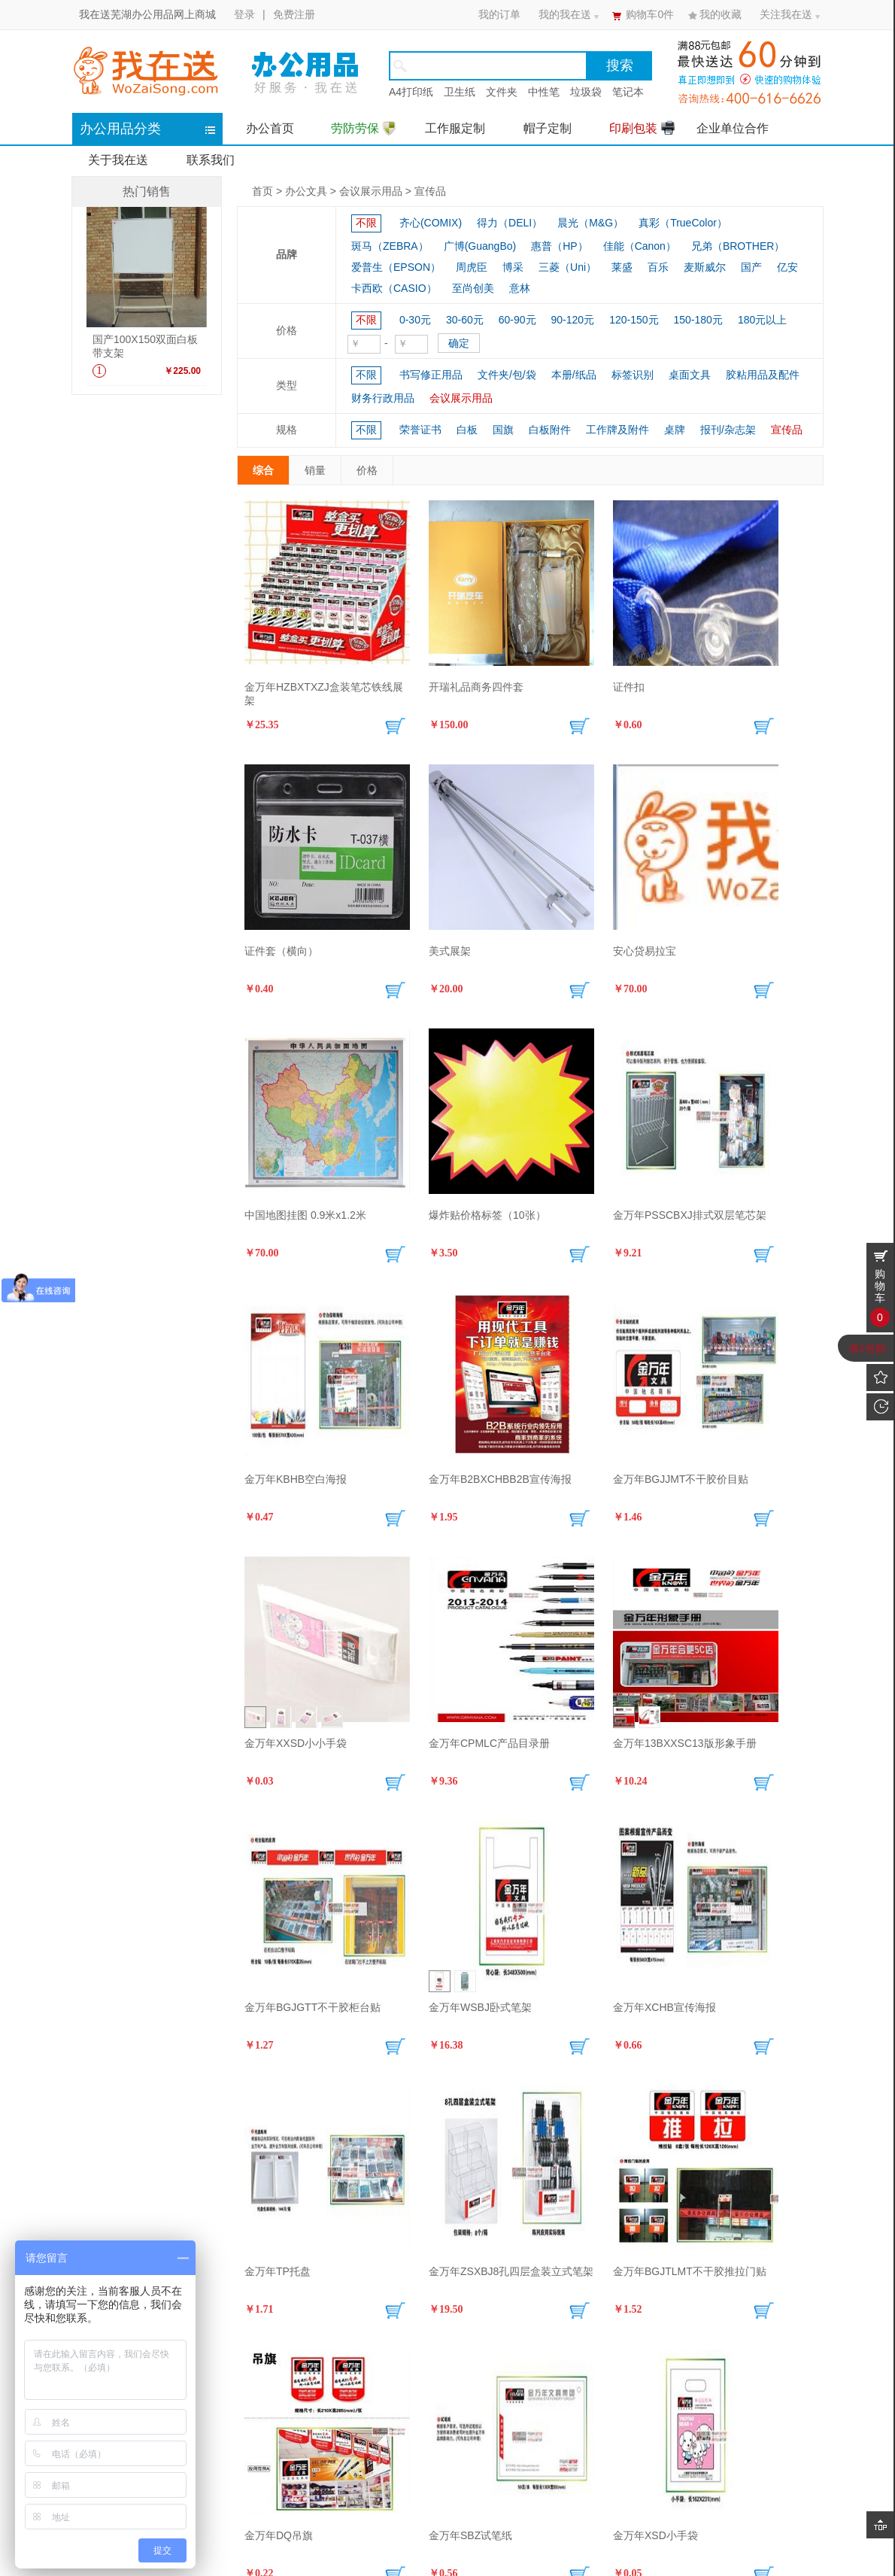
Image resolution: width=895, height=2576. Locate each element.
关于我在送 (118, 159)
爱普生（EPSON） (396, 267)
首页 (262, 191)
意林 (519, 288)
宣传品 (430, 191)
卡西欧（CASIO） (394, 288)
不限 (366, 223)
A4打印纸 (411, 92)
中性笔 (544, 92)
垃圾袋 (586, 92)
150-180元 (698, 320)
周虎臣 (471, 267)
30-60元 (465, 320)
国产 (751, 267)
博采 (512, 267)
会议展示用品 (370, 191)
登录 (244, 14)
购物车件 (650, 14)
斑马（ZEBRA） (390, 246)
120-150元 (633, 320)
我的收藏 (720, 14)
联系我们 (211, 159)
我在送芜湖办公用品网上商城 (147, 14)
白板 (467, 430)
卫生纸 (459, 92)
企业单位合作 (732, 128)
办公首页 (270, 128)
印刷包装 (642, 127)
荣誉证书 (420, 430)
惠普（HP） (559, 246)
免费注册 (294, 14)
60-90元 (517, 320)
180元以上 (762, 320)
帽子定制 (547, 128)
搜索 (619, 65)
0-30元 (415, 320)
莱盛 (622, 267)
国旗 (503, 430)
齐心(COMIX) (430, 223)
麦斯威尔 (705, 267)
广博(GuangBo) (480, 246)
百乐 (658, 267)
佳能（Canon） (639, 246)
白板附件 (550, 430)
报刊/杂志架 (728, 430)
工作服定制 (455, 128)
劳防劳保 (363, 127)
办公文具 (306, 191)
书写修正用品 (431, 375)
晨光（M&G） (590, 223)
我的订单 (499, 14)
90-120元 (573, 320)
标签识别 (632, 375)
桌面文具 (690, 375)
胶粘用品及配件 (762, 375)
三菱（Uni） (567, 267)
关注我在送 (786, 14)
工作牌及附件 (617, 430)
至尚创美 (473, 288)
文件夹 (501, 92)
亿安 (787, 267)
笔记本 (628, 92)
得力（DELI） (509, 223)
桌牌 (674, 430)
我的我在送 (565, 14)
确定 (458, 343)
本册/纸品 (573, 375)
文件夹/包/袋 (507, 375)
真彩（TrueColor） (683, 223)
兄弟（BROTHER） (737, 246)
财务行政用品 (382, 398)
